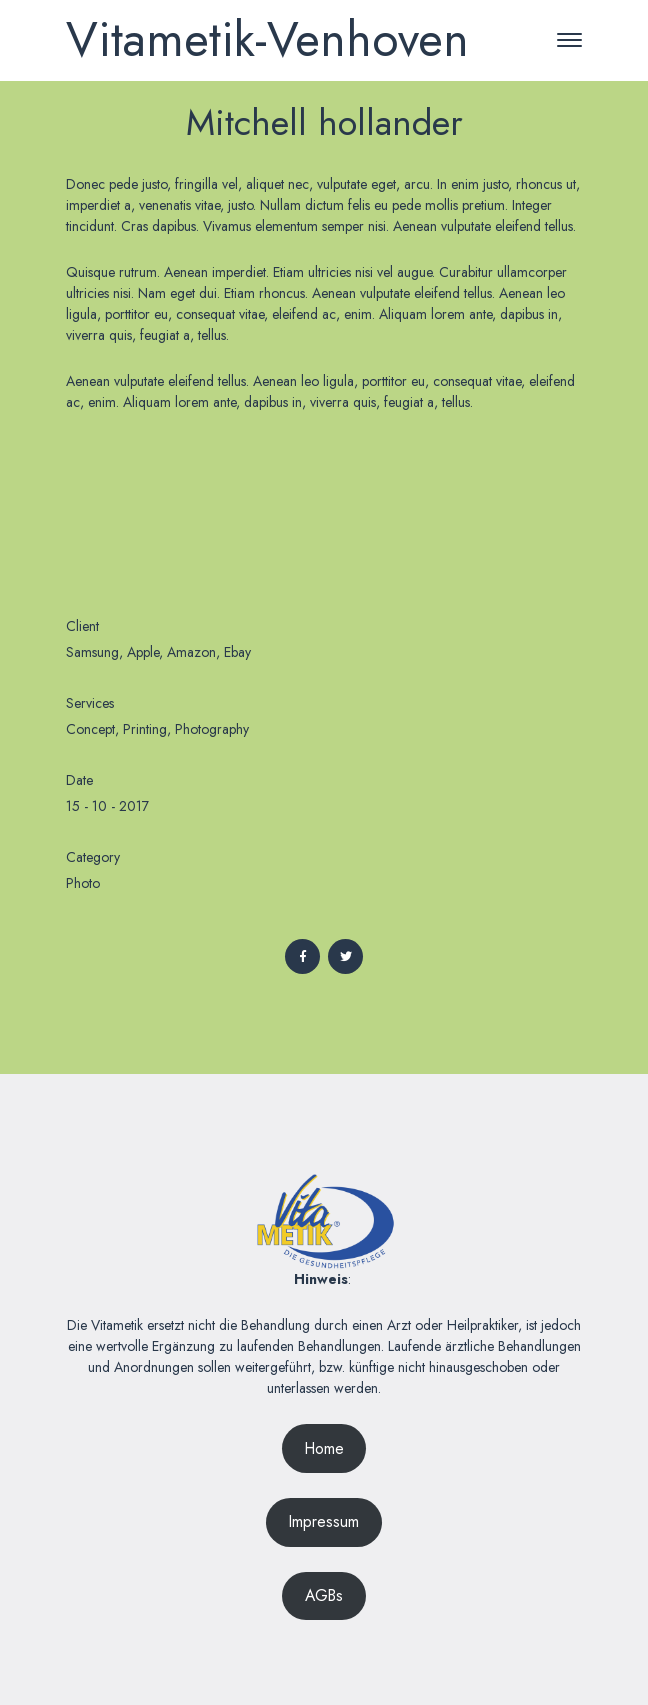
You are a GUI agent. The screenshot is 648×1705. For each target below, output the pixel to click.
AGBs (324, 1595)
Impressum (324, 1521)
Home (324, 1448)
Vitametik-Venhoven (267, 39)
